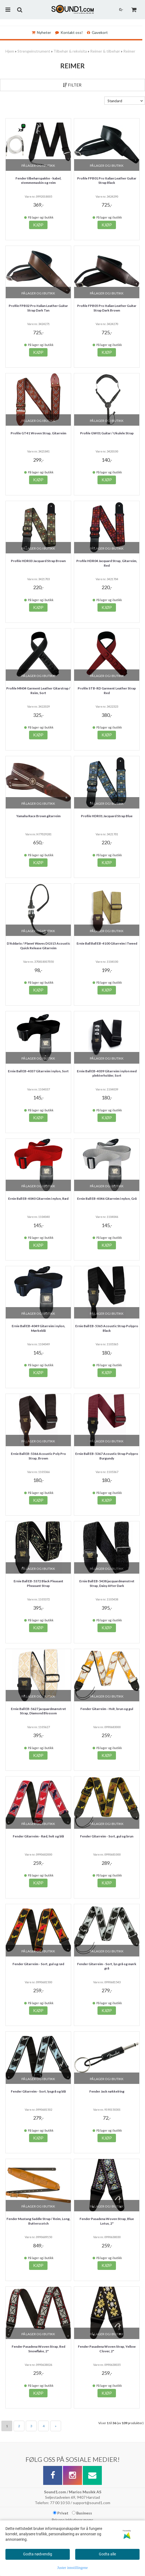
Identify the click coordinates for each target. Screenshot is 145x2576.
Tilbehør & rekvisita (70, 51)
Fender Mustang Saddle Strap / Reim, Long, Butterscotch (38, 2221)
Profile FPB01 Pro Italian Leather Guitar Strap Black (106, 180)
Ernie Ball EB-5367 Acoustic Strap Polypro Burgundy (106, 1456)
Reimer (129, 51)
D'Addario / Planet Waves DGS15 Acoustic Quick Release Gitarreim (38, 945)
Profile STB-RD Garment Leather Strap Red (107, 690)
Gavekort (97, 32)
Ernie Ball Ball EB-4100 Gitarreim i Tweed (107, 943)
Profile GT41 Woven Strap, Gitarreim (38, 433)
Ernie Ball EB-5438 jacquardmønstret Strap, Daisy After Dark (106, 1583)
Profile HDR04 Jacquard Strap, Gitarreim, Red (106, 563)
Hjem (9, 51)
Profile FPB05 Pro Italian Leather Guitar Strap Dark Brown (106, 308)
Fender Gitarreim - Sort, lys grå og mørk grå (106, 1966)
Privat (60, 2513)
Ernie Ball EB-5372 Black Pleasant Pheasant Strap (38, 1583)
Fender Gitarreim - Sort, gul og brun (106, 1836)
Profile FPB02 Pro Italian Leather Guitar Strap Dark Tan (38, 308)
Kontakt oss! (69, 32)
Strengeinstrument (33, 51)
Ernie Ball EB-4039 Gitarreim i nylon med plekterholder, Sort (107, 1073)
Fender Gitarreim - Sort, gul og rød (38, 1964)
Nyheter (41, 32)
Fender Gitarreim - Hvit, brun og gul (106, 1709)
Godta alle (107, 2554)
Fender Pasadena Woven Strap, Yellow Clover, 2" (106, 2348)
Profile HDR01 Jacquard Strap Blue (107, 816)
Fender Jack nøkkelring (106, 2091)
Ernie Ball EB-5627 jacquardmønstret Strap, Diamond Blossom (38, 1711)
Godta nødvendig (37, 2554)
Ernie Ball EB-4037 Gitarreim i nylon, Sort (38, 1071)
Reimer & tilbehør (105, 51)
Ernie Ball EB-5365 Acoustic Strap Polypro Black (106, 1328)
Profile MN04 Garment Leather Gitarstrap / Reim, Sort (38, 690)
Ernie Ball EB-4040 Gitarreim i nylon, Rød (38, 1198)
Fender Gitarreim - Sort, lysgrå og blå (38, 2091)
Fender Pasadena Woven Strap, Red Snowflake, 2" (38, 2348)
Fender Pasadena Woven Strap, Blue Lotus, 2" (107, 2221)
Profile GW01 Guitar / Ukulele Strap (107, 433)
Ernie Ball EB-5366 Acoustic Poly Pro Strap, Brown (38, 1456)
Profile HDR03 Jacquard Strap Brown (38, 561)
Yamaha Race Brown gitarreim (38, 816)
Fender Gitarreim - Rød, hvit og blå (38, 1836)
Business (82, 2513)
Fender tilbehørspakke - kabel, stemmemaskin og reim (38, 180)
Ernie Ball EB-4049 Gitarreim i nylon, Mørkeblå (38, 1328)
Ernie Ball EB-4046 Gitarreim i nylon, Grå (107, 1198)
